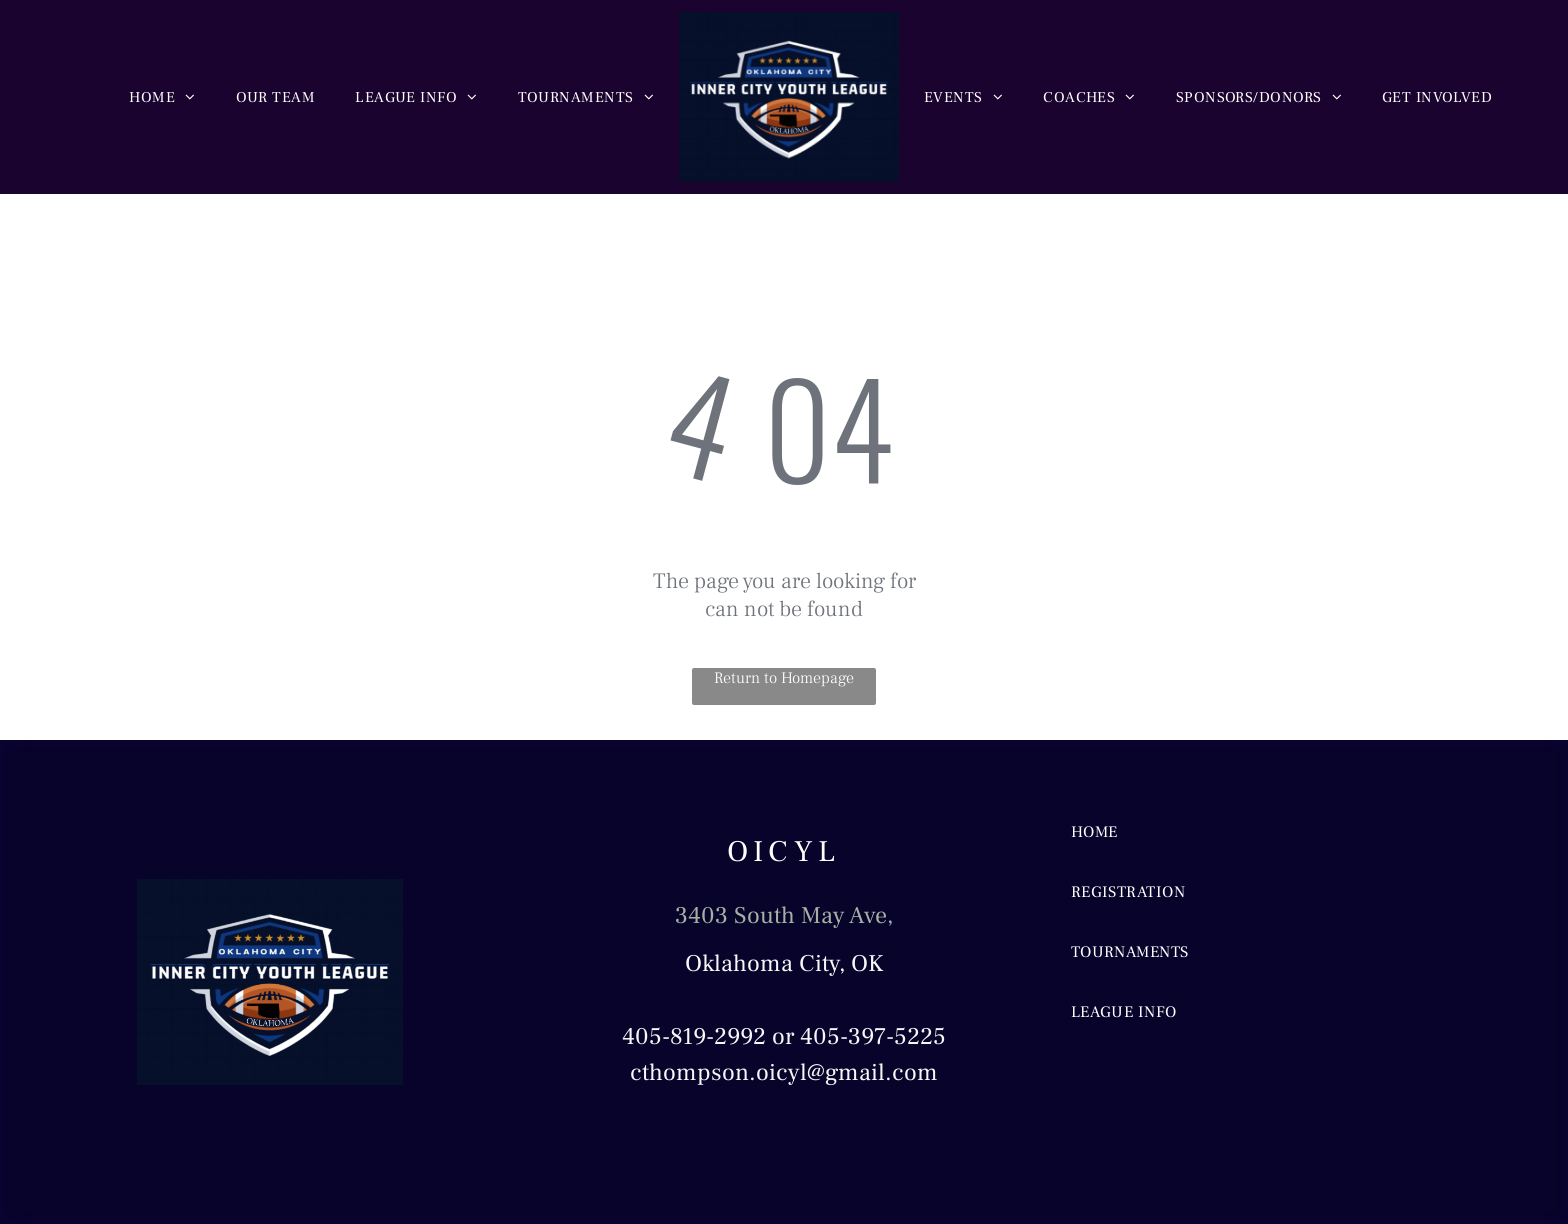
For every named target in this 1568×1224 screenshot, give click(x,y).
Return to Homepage (784, 678)
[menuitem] (162, 97)
